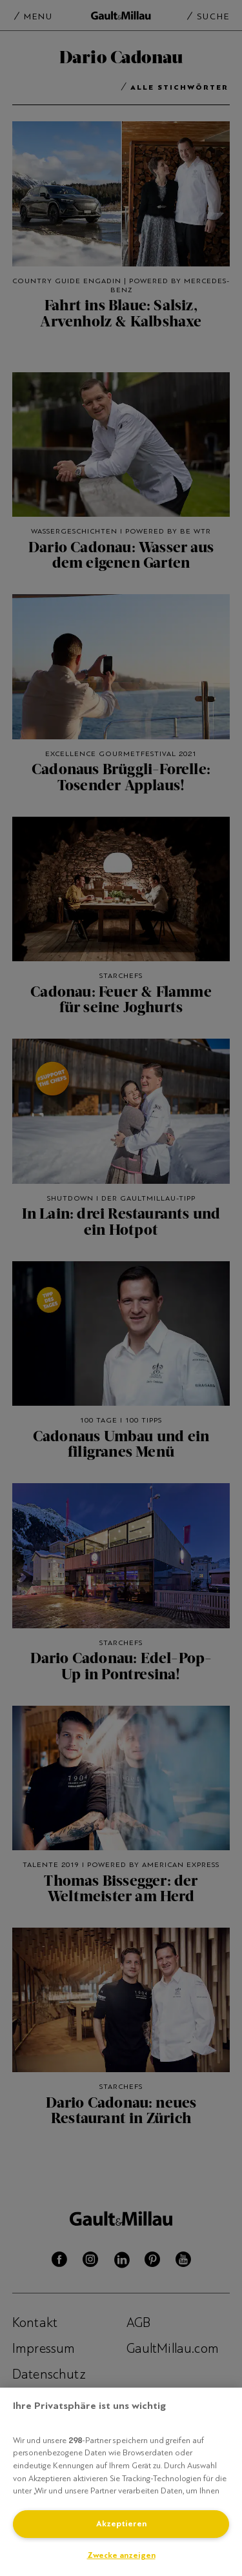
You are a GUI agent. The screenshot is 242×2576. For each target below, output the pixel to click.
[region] (121, 2482)
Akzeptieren (121, 2524)
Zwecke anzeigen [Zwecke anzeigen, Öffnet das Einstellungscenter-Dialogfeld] (121, 2555)
